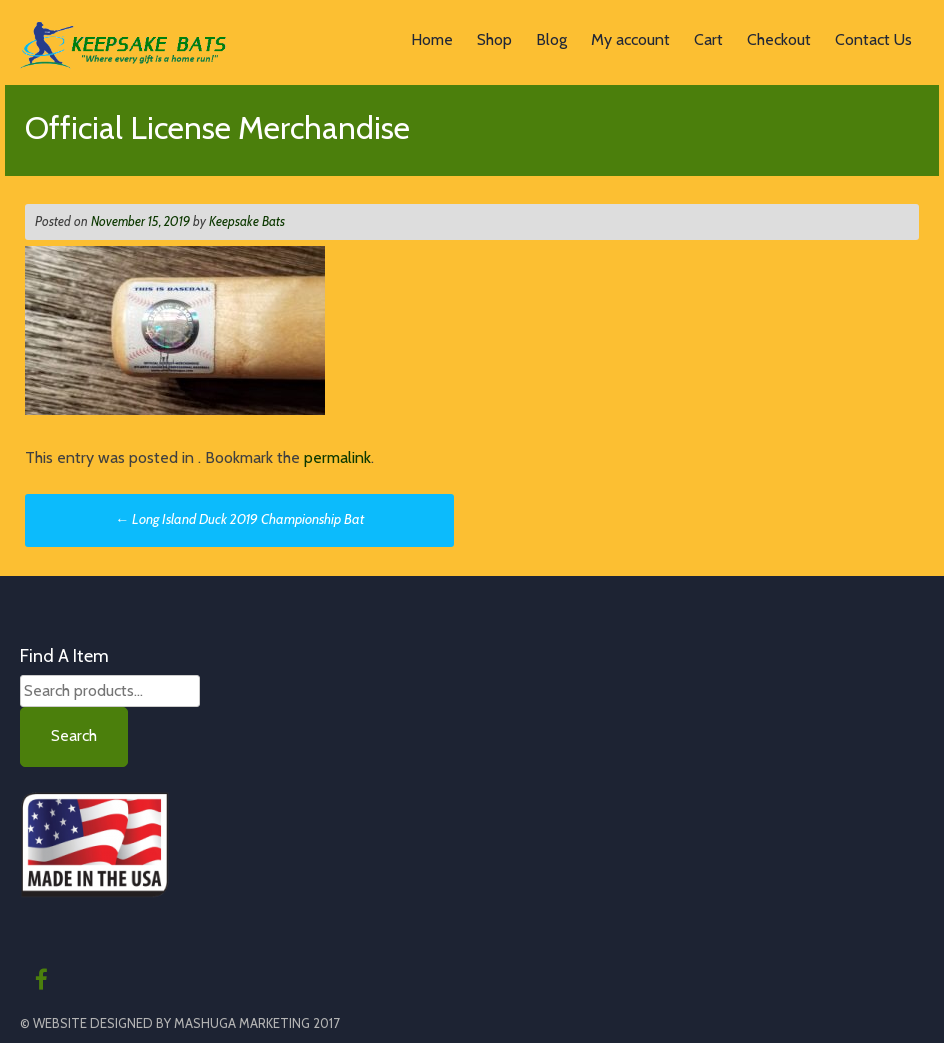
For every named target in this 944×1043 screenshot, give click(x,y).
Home (432, 39)
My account (630, 39)
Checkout (779, 39)
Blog (551, 39)
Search (74, 735)
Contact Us (873, 39)
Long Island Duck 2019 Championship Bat (239, 519)
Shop (494, 39)
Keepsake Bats (247, 221)
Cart (708, 39)
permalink (337, 457)
